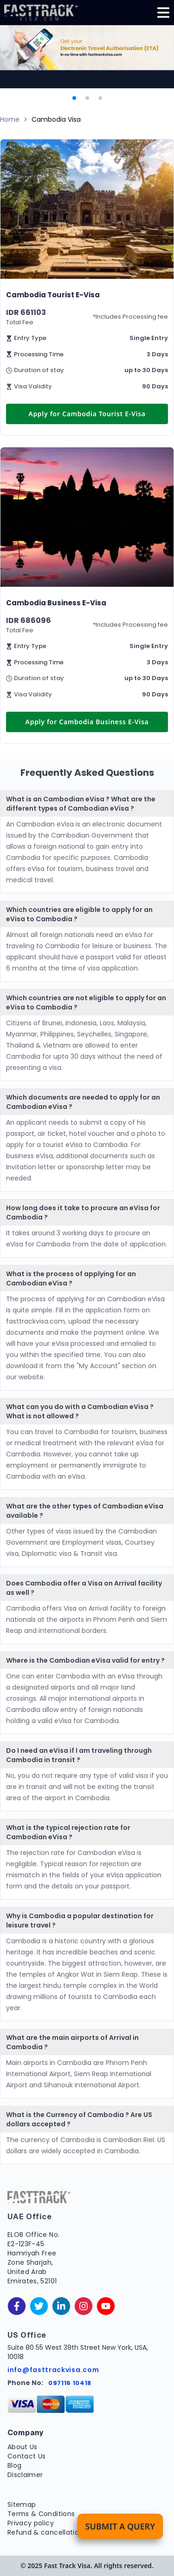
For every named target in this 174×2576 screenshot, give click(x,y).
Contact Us (26, 2456)
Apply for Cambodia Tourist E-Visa (86, 413)
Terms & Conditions (41, 2513)
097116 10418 (69, 2383)
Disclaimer (25, 2474)
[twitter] (39, 2306)
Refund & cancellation (45, 2532)
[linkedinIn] (61, 2306)
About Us (22, 2446)
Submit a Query (120, 2526)
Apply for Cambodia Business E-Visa (87, 721)
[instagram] (83, 2306)
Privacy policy (30, 2523)
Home (9, 119)
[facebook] (16, 2306)
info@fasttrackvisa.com (53, 2369)
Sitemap (21, 2504)
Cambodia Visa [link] (56, 119)
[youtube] (106, 2306)
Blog (14, 2465)
